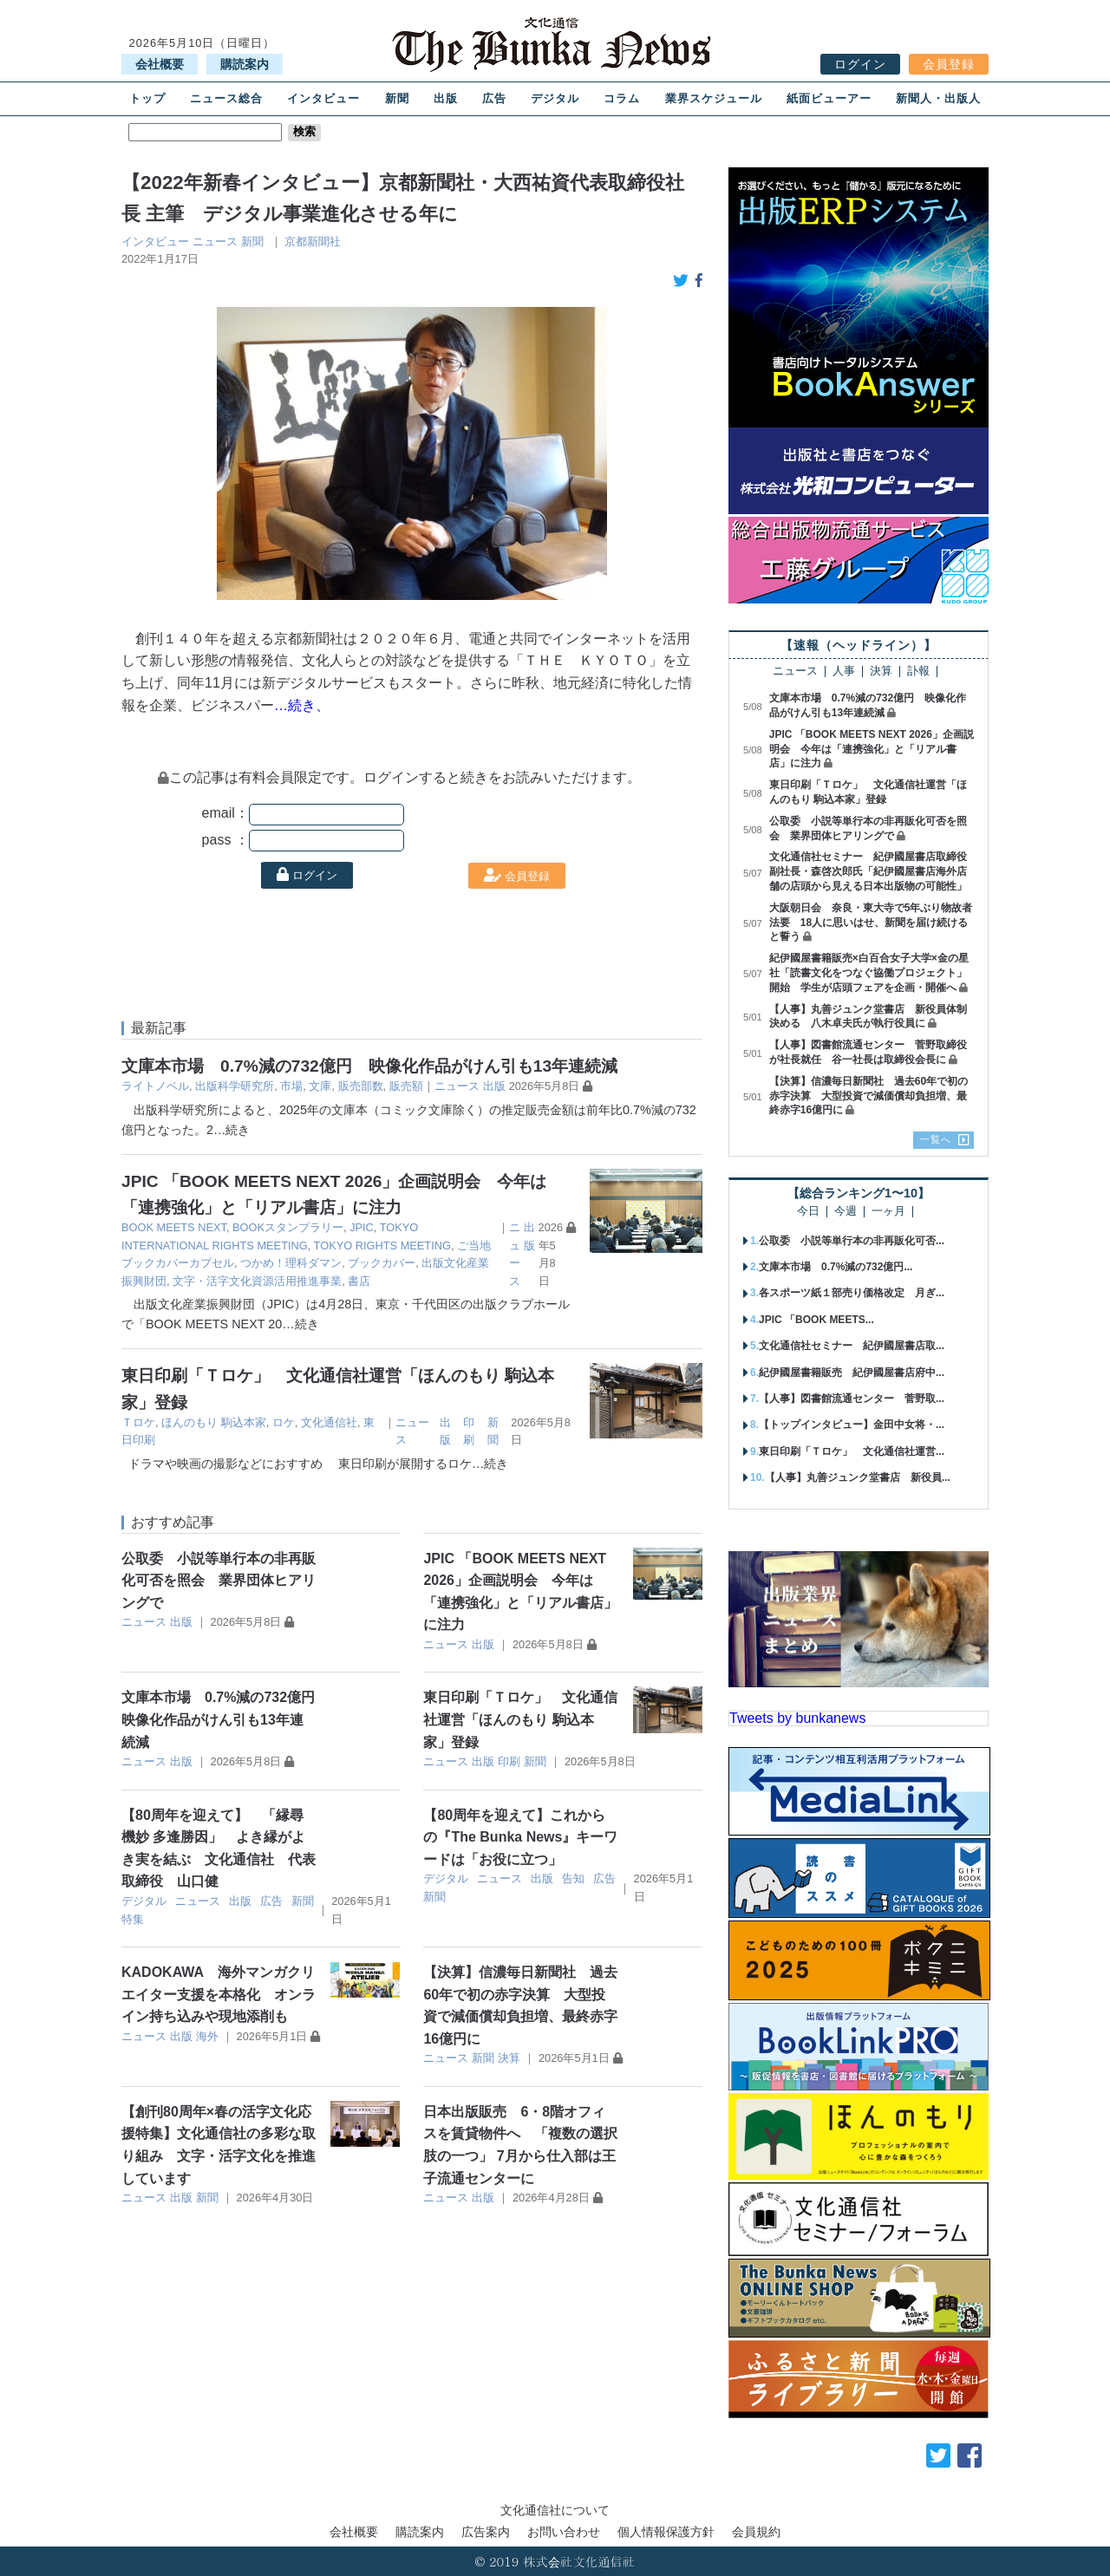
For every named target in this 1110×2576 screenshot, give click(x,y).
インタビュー (323, 98)
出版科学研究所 (234, 1085)
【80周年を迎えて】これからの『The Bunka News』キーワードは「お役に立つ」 (520, 1837)
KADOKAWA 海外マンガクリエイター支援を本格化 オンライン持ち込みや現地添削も (218, 1994)
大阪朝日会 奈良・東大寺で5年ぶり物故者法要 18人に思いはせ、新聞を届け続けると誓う (871, 922)
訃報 (918, 671)
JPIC (361, 1227)
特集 (132, 1919)
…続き (231, 1130)
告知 (573, 1878)
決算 (509, 2057)
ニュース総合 (226, 98)
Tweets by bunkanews (797, 1718)
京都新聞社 (312, 241)
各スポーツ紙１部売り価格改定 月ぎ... (851, 1293)
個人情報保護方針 (666, 2532)
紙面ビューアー (829, 98)
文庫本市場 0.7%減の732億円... (835, 1267)
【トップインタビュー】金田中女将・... (851, 1424)
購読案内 (244, 64)
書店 (359, 1281)
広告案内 (485, 2532)
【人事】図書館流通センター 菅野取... (851, 1398)
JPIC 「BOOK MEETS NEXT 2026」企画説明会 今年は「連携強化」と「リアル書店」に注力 (871, 749)
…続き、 (302, 705)
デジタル (555, 98)
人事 (843, 671)
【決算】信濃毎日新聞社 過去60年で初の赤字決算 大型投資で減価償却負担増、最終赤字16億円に (868, 1096)
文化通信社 (329, 1422)
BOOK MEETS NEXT (173, 1227)
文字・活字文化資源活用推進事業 (257, 1281)
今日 (808, 1211)
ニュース (215, 241)
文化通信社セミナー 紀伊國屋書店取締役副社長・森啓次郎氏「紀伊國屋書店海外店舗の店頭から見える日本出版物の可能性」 (868, 871)
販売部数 (360, 1085)
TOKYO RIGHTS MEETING (382, 1245)
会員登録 (949, 64)
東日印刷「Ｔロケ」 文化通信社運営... (851, 1451)
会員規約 (756, 2532)
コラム (622, 98)
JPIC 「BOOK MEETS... (816, 1320)
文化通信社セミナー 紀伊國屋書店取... (851, 1346)
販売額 (406, 1085)
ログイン (860, 64)
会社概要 (159, 64)
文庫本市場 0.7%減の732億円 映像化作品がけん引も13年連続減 (369, 1066)
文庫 (320, 1085)
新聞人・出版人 (938, 98)
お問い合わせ (563, 2532)
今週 (845, 1211)
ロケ (283, 1422)
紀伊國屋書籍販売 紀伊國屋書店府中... (851, 1372)
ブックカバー (381, 1262)
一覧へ (935, 1139)
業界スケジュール (713, 98)
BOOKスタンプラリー (287, 1227)
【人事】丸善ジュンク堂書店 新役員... (857, 1477)
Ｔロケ (138, 1422)
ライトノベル (155, 1085)
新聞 (397, 98)
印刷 (509, 1761)
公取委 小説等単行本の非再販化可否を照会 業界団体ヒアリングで (218, 1580)
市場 (291, 1085)
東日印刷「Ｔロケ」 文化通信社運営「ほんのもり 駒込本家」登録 (520, 1719)
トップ (147, 98)
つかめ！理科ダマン (291, 1262)
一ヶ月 (888, 1211)
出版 (446, 98)
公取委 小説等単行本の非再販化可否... (851, 1241)
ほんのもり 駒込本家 (213, 1422)
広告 (494, 98)
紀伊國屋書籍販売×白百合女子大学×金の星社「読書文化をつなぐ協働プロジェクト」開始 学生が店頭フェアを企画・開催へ (869, 973)
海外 (207, 2036)
